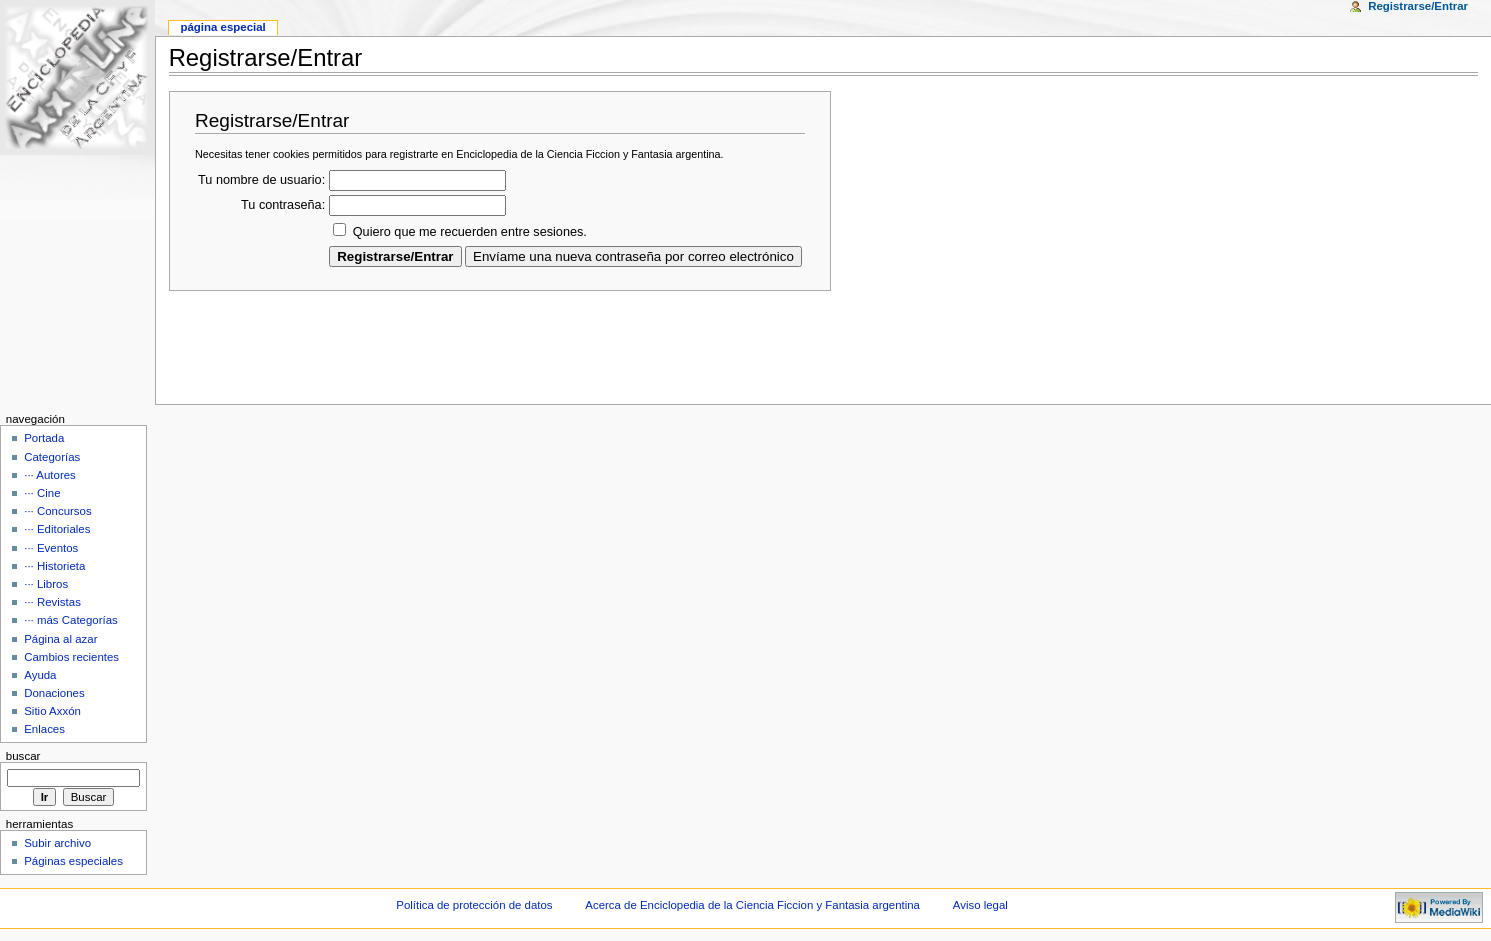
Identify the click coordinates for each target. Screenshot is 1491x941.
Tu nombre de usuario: (261, 180)
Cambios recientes (71, 657)
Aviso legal (980, 905)
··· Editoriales (57, 529)
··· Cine (42, 493)
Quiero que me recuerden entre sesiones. (470, 232)
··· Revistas (52, 602)
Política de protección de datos (474, 905)
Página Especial (222, 27)
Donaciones (54, 693)
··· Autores (50, 475)
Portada (44, 438)
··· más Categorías (71, 620)
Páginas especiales (73, 861)
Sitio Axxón (52, 711)
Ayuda (40, 675)
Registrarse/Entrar (1418, 6)
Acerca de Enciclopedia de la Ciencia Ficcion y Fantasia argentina (752, 905)
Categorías (52, 457)
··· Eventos (51, 548)
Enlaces (44, 729)
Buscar (23, 756)
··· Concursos (57, 511)
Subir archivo (57, 843)
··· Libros (46, 584)
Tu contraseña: (283, 205)
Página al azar (60, 639)
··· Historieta (54, 566)
